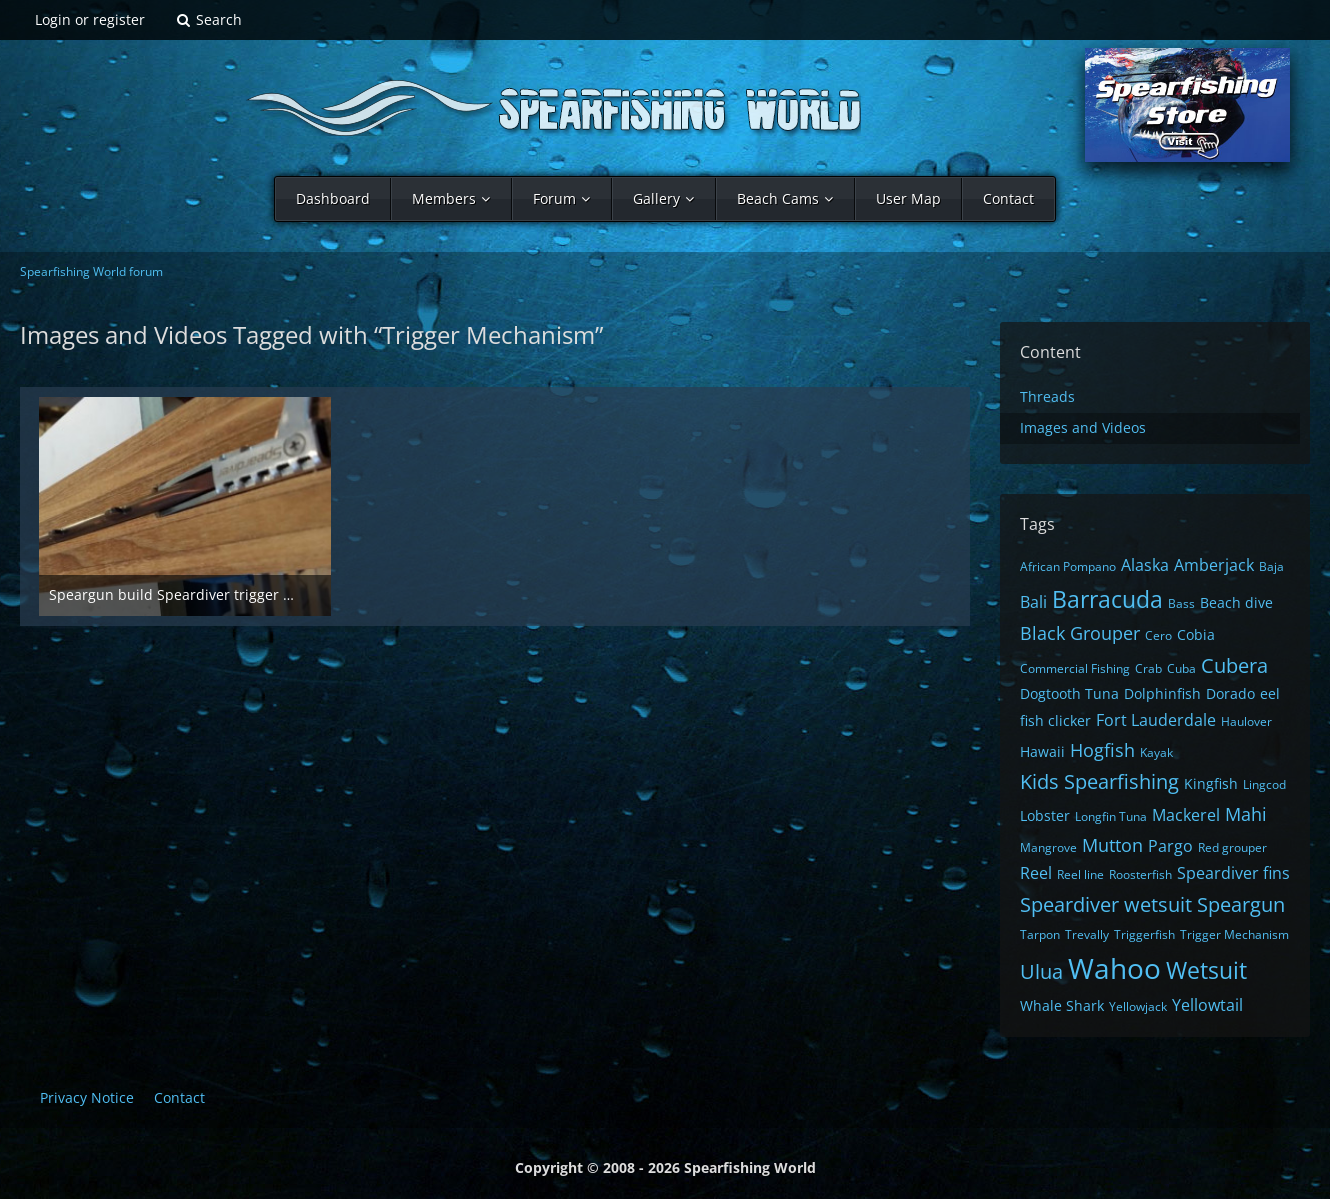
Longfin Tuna (1111, 816)
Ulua (1041, 971)
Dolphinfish (1162, 693)
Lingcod (1264, 784)
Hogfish (1102, 750)
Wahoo (1114, 968)
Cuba (1181, 668)
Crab (1148, 668)
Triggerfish (1144, 934)
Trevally (1087, 934)
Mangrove (1048, 847)
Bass (1181, 603)
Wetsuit (1206, 970)
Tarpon (1040, 934)
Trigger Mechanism (1234, 934)
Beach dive (1236, 602)
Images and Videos (1083, 427)
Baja (1271, 566)
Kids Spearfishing (1099, 781)
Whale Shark (1062, 1005)
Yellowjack (1138, 1006)
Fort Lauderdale (1156, 720)
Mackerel (1186, 815)
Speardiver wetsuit (1106, 904)
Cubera (1234, 665)
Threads (1047, 396)
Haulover (1246, 721)
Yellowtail (1207, 1005)
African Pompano (1068, 566)
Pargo (1170, 846)
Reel (1036, 873)
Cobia (1196, 634)
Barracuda (1107, 599)
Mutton (1112, 845)
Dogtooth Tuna (1069, 693)
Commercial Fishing (1075, 668)
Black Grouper (1080, 633)
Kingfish (1211, 783)
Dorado (1230, 693)
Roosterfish (1140, 874)
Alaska (1145, 565)
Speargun (1241, 904)
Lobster (1045, 815)
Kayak (1156, 752)
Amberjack (1214, 565)
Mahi (1246, 814)
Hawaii (1042, 751)
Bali (1033, 602)
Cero (1158, 635)
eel (1270, 693)
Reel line (1080, 874)
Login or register (90, 19)
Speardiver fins (1233, 873)
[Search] (208, 20)
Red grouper (1232, 847)
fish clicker (1055, 720)
